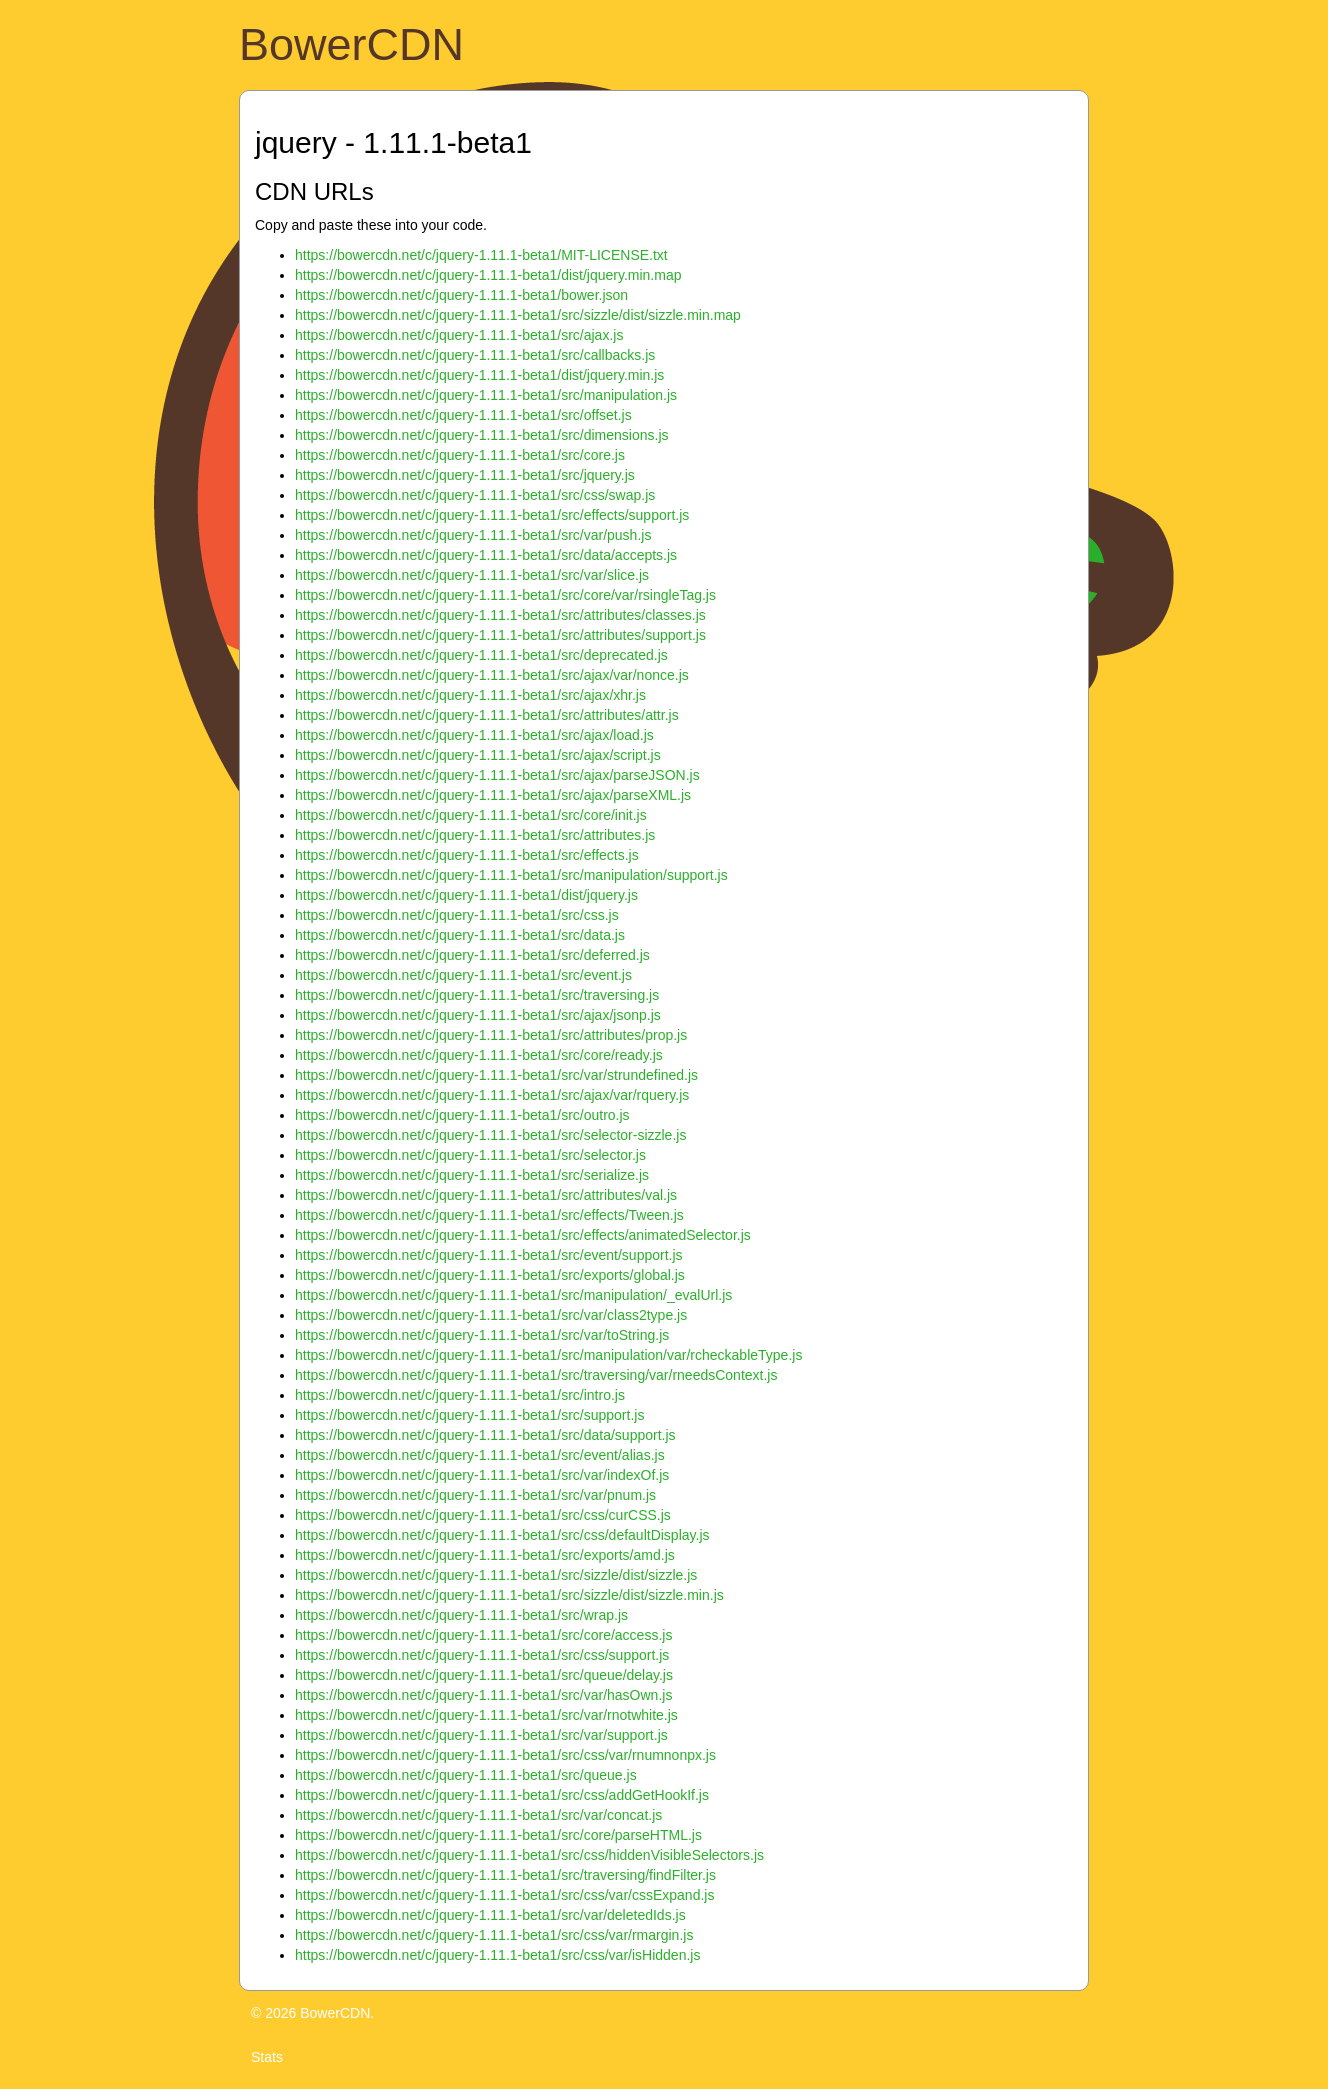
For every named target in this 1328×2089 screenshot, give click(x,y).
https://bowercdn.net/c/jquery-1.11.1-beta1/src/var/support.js (481, 1735)
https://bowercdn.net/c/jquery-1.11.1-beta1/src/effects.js (467, 855)
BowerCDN (351, 44)
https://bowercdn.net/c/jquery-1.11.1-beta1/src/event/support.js (489, 1255)
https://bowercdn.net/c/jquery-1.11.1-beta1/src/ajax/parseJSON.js (497, 775)
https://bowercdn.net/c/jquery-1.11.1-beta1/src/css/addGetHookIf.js (502, 1795)
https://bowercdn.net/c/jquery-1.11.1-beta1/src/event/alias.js (480, 1455)
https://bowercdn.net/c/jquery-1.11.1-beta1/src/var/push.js (473, 535)
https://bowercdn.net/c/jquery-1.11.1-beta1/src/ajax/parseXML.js (493, 795)
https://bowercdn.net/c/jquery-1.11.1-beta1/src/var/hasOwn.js (483, 1695)
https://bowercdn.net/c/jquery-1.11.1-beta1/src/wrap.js (461, 1615)
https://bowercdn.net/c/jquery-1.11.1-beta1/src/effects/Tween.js (489, 1215)
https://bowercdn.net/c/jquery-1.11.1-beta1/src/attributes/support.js (500, 635)
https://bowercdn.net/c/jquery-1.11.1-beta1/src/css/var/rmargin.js (494, 1935)
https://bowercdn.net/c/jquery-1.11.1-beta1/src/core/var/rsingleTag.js (505, 595)
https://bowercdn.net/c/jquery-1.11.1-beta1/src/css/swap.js (475, 495)
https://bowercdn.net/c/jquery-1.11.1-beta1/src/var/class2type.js (491, 1315)
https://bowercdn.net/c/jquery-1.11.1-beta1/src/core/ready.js (479, 1055)
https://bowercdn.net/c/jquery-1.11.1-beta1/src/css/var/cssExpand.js (504, 1895)
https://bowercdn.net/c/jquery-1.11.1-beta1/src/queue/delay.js (484, 1675)
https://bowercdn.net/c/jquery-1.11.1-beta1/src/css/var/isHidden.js (497, 1955)
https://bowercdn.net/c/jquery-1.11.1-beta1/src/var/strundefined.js (496, 1075)
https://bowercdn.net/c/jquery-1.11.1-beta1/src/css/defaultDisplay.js (502, 1535)
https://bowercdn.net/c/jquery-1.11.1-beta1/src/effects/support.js (492, 515)
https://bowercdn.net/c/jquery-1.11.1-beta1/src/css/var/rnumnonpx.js (505, 1755)
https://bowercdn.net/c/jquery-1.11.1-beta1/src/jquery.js (465, 475)
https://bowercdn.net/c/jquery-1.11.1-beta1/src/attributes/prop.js (491, 1035)
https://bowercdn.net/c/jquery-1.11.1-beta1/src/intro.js (460, 1395)
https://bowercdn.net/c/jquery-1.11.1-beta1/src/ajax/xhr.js (470, 695)
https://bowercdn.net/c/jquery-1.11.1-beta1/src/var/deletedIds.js (490, 1915)
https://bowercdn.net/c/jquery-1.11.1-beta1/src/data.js (460, 935)
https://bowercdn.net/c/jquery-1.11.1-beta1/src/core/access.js (483, 1635)
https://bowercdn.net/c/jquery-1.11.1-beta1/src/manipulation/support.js (511, 875)
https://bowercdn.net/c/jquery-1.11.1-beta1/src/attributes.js (475, 835)
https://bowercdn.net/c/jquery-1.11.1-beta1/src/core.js (460, 455)
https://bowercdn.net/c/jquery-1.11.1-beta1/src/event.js (463, 975)
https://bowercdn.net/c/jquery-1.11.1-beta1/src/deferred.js (472, 955)
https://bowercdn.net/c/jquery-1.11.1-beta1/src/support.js (469, 1415)
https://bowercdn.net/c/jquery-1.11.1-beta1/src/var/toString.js (482, 1335)
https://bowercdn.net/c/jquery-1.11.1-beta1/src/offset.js (463, 415)
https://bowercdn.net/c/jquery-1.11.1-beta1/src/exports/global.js (490, 1275)
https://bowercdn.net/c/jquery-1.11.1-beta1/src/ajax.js (459, 335)
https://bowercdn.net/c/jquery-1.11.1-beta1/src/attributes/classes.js (500, 615)
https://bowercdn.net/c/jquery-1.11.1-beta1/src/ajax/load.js (474, 735)
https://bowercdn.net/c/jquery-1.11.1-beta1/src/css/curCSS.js (483, 1515)
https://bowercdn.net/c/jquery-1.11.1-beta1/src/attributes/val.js (486, 1195)
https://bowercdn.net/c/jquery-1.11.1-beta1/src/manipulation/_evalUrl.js (513, 1295)
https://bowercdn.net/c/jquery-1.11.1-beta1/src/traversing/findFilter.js (505, 1875)
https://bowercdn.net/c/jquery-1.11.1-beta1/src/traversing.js (477, 995)
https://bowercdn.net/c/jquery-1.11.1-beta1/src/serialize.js (472, 1175)
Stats (267, 2057)
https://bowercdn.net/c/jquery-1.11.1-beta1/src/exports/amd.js (485, 1555)
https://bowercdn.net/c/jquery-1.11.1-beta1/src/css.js (457, 915)
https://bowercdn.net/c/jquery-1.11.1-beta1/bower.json (461, 295)
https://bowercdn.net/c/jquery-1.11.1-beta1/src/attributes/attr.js (487, 715)
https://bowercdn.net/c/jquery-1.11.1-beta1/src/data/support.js (485, 1435)
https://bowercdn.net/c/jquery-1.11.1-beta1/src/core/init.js (471, 815)
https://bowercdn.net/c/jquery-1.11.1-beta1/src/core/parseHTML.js (498, 1835)
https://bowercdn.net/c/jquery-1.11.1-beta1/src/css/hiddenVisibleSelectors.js (529, 1855)
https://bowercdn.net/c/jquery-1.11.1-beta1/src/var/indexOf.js (482, 1475)
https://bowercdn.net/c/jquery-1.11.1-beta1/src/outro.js (462, 1115)
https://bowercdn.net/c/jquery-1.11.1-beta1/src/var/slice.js (472, 575)
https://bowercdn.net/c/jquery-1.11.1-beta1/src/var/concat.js (478, 1815)
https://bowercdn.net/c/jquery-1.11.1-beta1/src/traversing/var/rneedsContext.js (536, 1375)
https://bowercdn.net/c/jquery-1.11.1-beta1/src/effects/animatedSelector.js (523, 1235)
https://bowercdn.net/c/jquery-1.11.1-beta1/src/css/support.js (482, 1655)
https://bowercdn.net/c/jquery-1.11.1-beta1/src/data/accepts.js (486, 555)
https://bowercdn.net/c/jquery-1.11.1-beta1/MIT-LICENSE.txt (481, 255)
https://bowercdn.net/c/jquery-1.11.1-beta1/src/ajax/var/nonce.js (492, 675)
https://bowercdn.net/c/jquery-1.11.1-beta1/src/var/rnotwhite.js (486, 1715)
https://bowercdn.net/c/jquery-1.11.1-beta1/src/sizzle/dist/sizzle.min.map (518, 315)
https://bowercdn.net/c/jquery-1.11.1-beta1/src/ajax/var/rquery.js (492, 1095)
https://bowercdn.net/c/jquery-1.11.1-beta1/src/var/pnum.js (475, 1495)
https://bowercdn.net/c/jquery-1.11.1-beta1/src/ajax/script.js (478, 755)
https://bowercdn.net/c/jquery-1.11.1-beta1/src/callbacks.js (475, 355)
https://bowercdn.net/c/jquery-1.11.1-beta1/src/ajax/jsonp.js (478, 1015)
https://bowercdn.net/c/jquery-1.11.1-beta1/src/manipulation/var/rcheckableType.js (548, 1355)
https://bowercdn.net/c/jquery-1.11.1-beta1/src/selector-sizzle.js (490, 1135)
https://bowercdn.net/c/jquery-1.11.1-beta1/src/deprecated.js (481, 655)
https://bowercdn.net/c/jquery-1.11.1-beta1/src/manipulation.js (486, 395)
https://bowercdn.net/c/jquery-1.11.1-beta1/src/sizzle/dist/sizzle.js (496, 1575)
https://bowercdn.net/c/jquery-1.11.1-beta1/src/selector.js (470, 1155)
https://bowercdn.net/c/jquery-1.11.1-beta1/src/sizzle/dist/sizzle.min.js (509, 1595)
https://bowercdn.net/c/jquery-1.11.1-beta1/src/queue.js (466, 1775)
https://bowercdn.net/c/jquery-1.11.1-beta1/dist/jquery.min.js (479, 375)
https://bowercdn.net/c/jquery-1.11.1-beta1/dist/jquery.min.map (488, 275)
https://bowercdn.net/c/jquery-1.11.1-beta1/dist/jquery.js (466, 895)
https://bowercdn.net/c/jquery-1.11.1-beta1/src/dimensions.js (482, 435)
